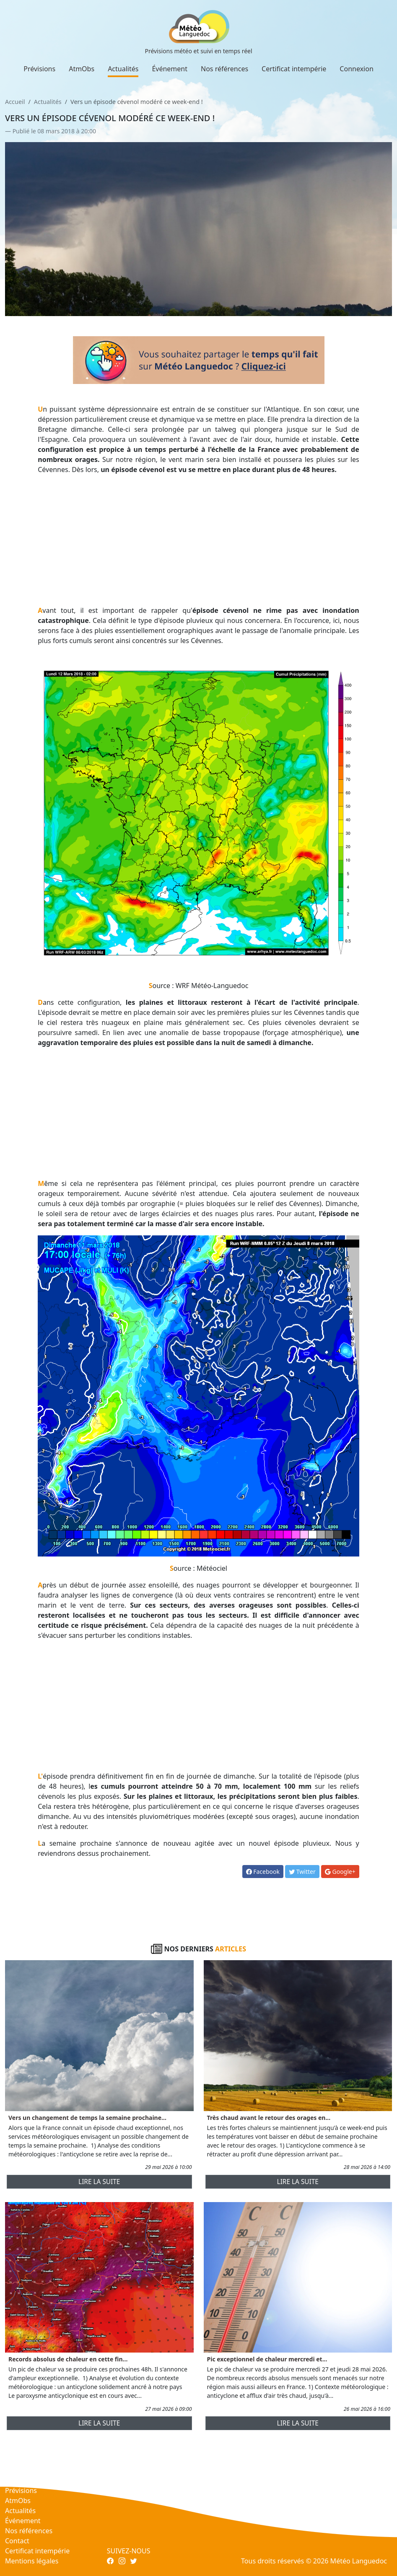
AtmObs (81, 68)
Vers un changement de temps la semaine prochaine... (87, 2118)
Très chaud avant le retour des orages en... (269, 2118)
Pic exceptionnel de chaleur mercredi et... (267, 2359)
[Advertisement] (198, 540)
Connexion (356, 68)
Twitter (302, 1872)
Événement (169, 68)
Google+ (340, 1872)
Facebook (263, 1872)
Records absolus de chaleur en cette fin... (67, 2359)
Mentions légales (32, 2561)
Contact (17, 2540)
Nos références (224, 68)
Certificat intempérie (294, 68)
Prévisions (39, 68)
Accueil (15, 102)
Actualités (123, 68)
